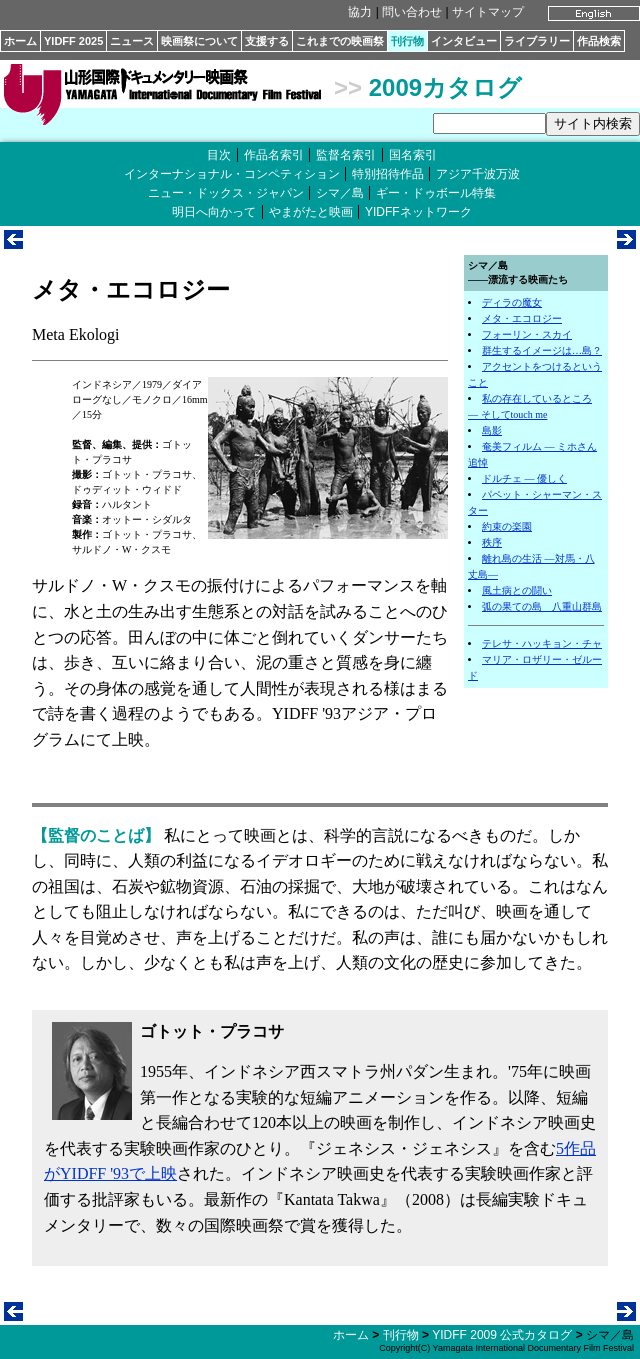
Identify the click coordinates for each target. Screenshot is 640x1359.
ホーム (20, 41)
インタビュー (464, 41)
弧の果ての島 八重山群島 (542, 606)
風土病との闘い (517, 590)
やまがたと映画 (311, 212)
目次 (219, 155)
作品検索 (599, 41)
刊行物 (407, 41)
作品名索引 (274, 155)
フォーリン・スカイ (527, 334)
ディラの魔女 (512, 302)
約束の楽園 (507, 526)
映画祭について (199, 41)
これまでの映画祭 (340, 41)
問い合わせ (412, 12)
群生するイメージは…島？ (542, 350)
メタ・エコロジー (522, 318)
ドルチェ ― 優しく (524, 478)
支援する (267, 41)
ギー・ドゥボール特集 (436, 193)
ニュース (132, 41)
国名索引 (413, 155)
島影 (492, 430)
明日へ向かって (214, 212)
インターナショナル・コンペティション (232, 174)
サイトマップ (488, 12)
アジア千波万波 (478, 174)
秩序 (492, 542)
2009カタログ (445, 87)
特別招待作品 (388, 174)
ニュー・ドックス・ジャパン (226, 193)
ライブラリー (537, 41)
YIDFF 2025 (73, 41)
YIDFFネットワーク (418, 212)
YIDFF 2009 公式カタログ (502, 1335)
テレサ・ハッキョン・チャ (542, 643)
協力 (360, 12)
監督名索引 (346, 155)
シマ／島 (340, 193)
